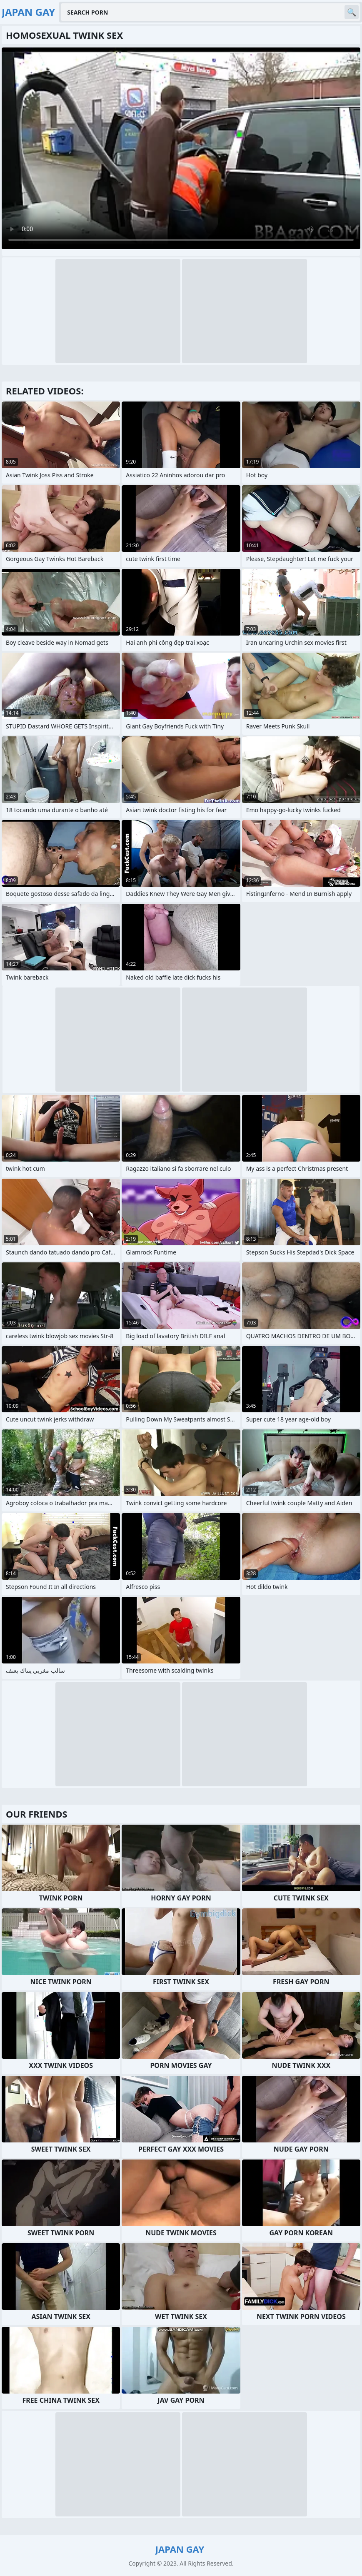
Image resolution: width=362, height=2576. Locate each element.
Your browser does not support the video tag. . (181, 148)
